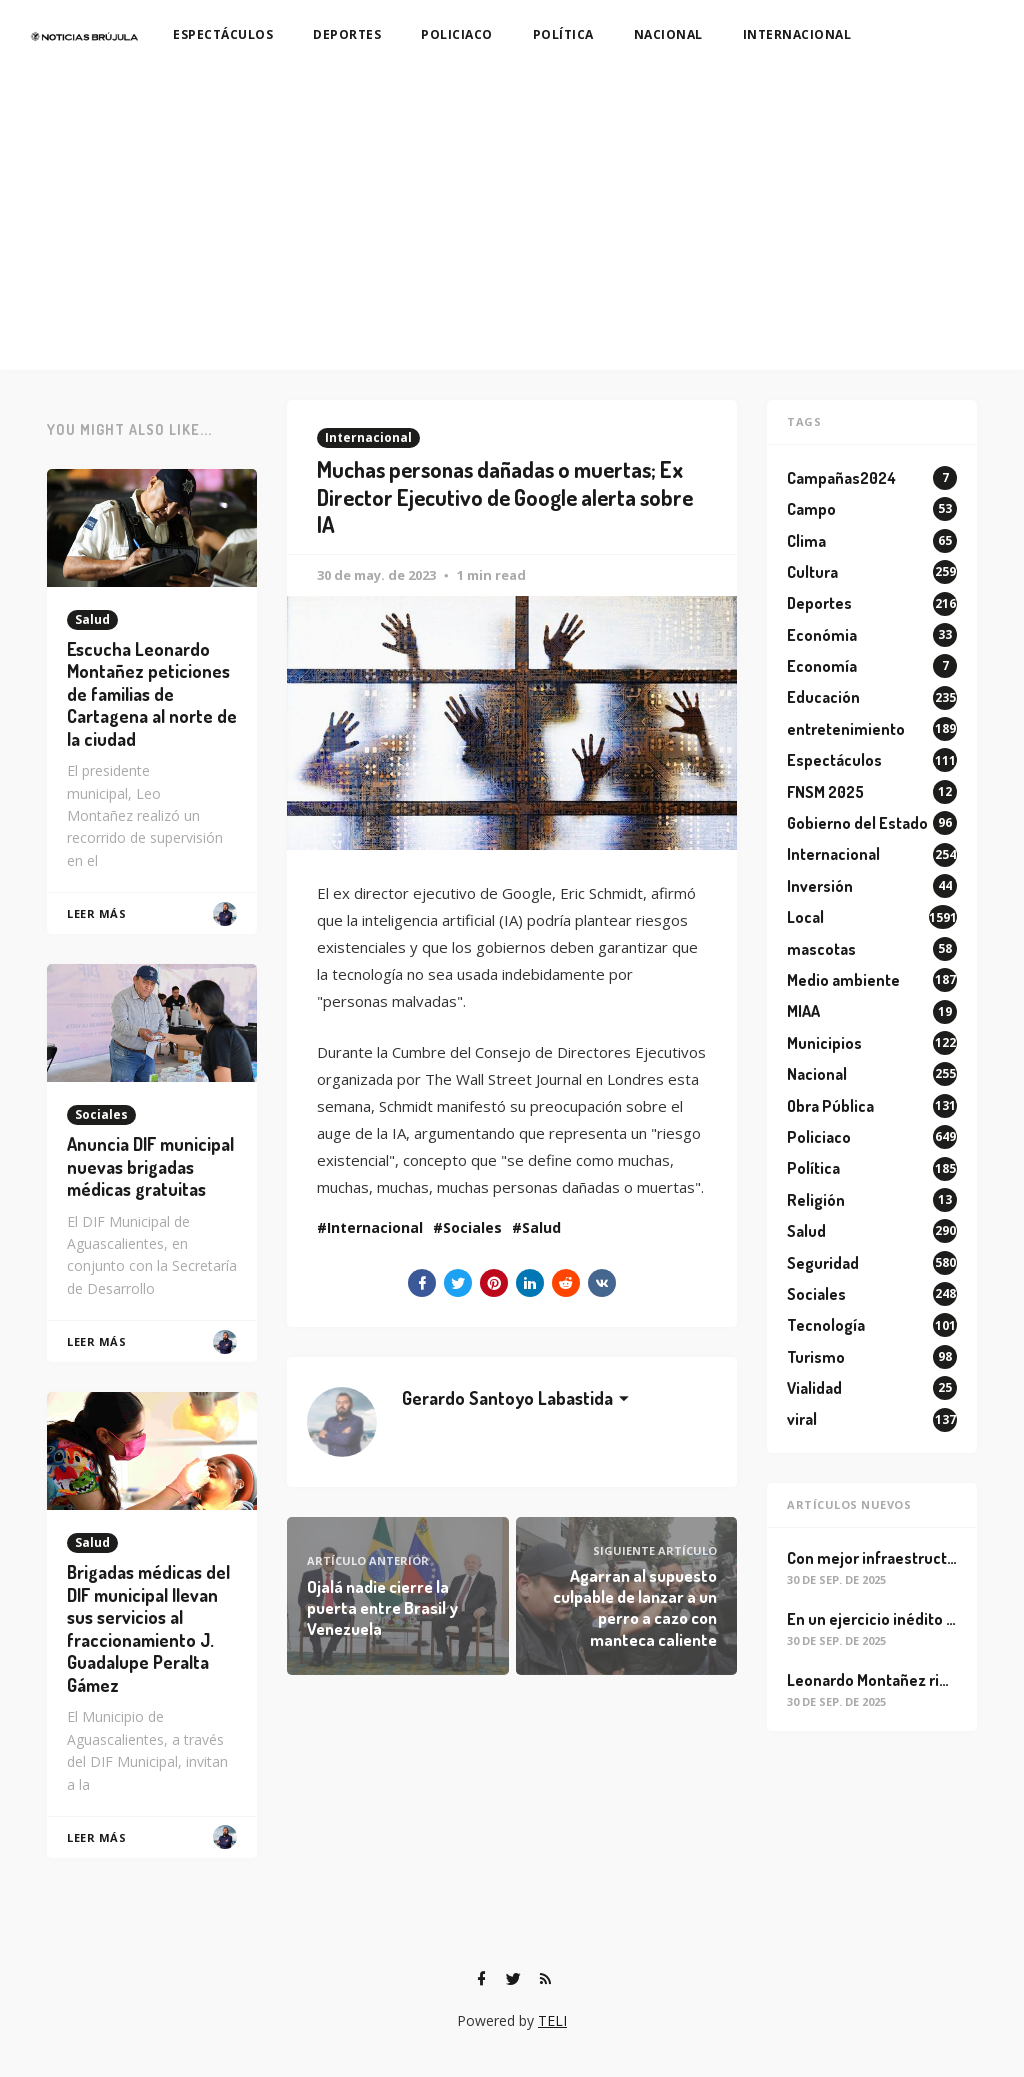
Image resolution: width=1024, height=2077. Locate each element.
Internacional (368, 437)
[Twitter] (513, 1979)
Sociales (472, 1227)
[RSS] (545, 1979)
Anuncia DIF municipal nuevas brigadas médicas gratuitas (150, 1166)
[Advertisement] (512, 220)
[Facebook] (481, 1979)
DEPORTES (347, 34)
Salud (541, 1227)
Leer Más (96, 913)
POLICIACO (457, 34)
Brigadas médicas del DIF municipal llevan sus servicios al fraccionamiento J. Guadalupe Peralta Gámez (148, 1628)
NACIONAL (668, 34)
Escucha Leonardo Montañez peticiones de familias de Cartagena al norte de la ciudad (152, 694)
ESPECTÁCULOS (223, 34)
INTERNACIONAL (797, 34)
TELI (552, 2020)
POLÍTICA (563, 34)
